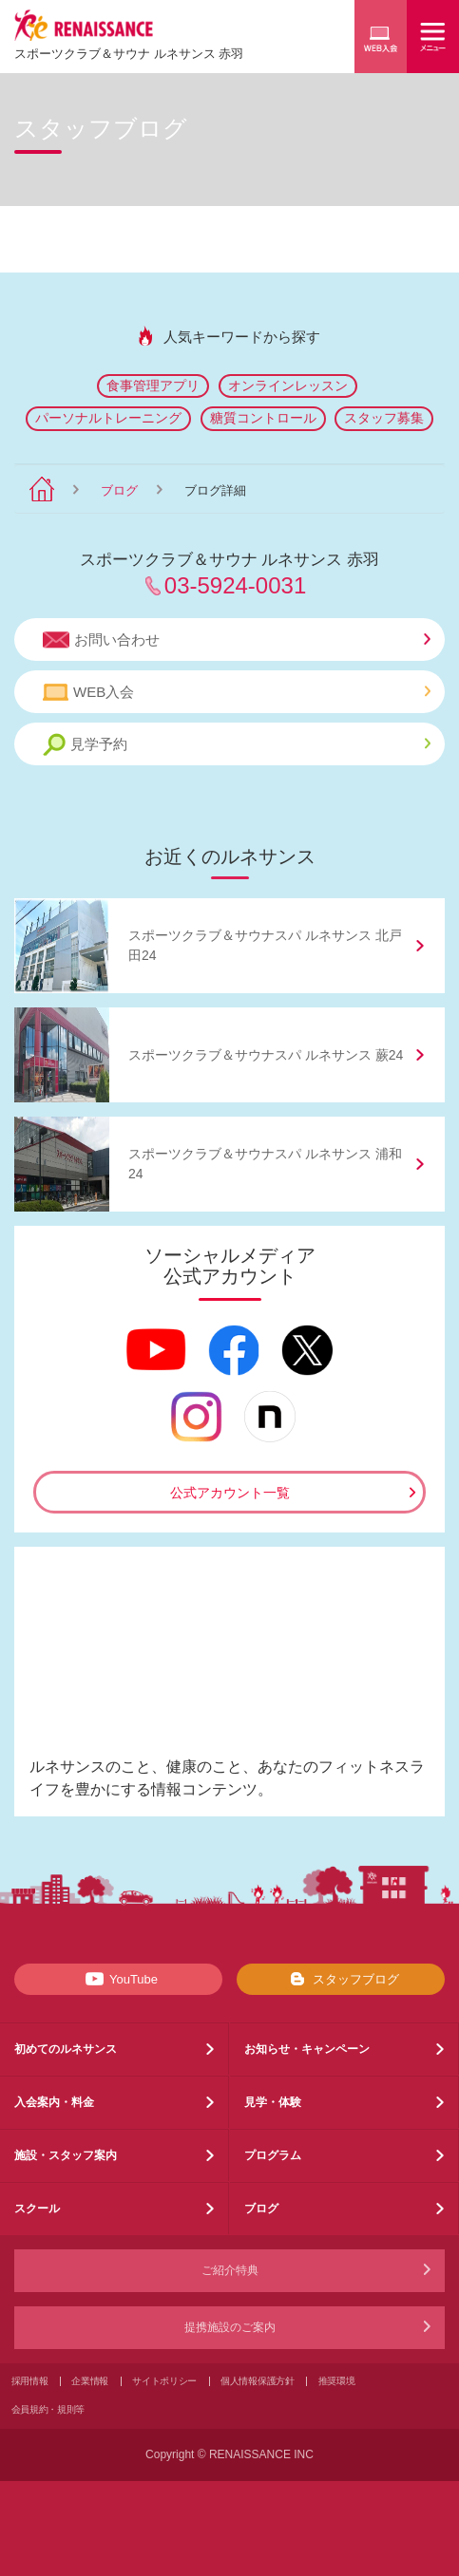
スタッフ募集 (384, 417)
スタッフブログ (340, 1979)
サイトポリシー (164, 2381)
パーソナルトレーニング (108, 417)
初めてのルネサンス (65, 2049)
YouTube (118, 1979)
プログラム (272, 2155)
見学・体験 (272, 2102)
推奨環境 (336, 2381)
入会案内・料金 (54, 2102)
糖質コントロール (263, 417)
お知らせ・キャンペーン (307, 2049)
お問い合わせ (236, 640)
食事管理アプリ (153, 385)
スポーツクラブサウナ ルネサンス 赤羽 (128, 54)
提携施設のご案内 (230, 2327)
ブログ (119, 490)
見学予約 (236, 745)
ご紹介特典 (229, 2270)
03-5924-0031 (235, 585)
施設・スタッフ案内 (65, 2155)
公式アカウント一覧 (230, 1492)
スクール (37, 2208)
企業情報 (89, 2381)
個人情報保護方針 (257, 2381)
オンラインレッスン (288, 385)
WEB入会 (236, 692)
